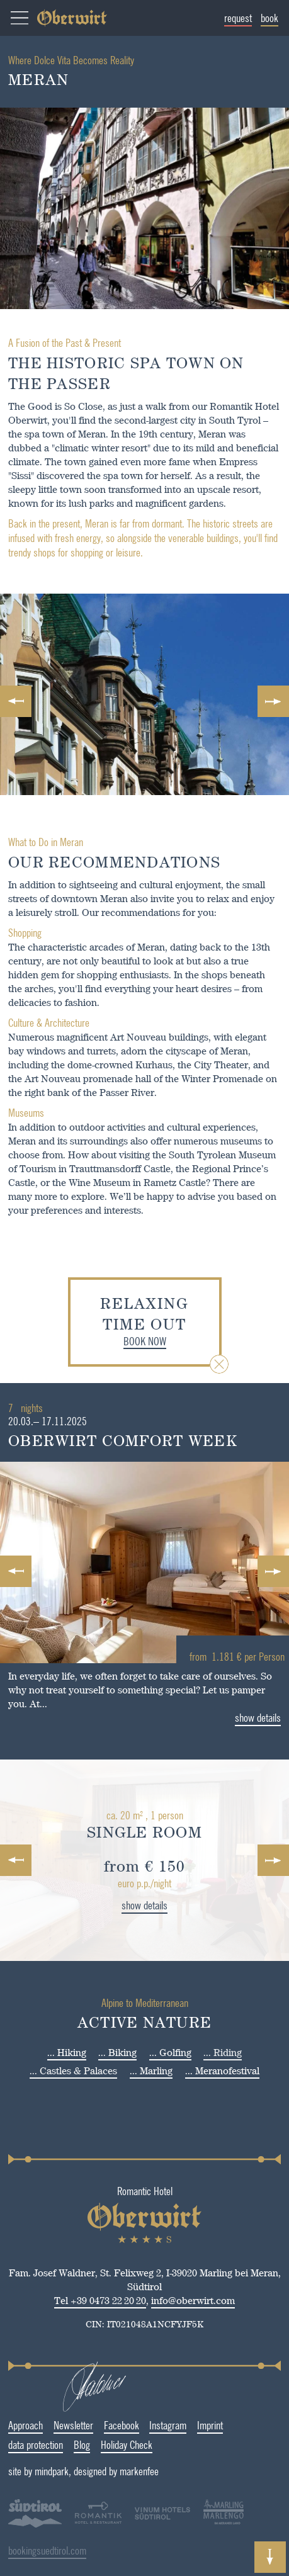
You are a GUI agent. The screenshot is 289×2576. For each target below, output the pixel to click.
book (270, 18)
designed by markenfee (155, 2471)
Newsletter (46, 2425)
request (238, 18)
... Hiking (66, 2053)
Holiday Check (99, 2444)
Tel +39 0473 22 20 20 (74, 2301)
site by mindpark (78, 2471)
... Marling (151, 2071)
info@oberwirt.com (166, 2301)
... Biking (117, 2053)
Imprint (183, 2425)
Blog (55, 2444)
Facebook (94, 2425)
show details (118, 1905)
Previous (15, 701)
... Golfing (170, 2053)
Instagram (141, 2425)
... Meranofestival (222, 2071)
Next (273, 701)
